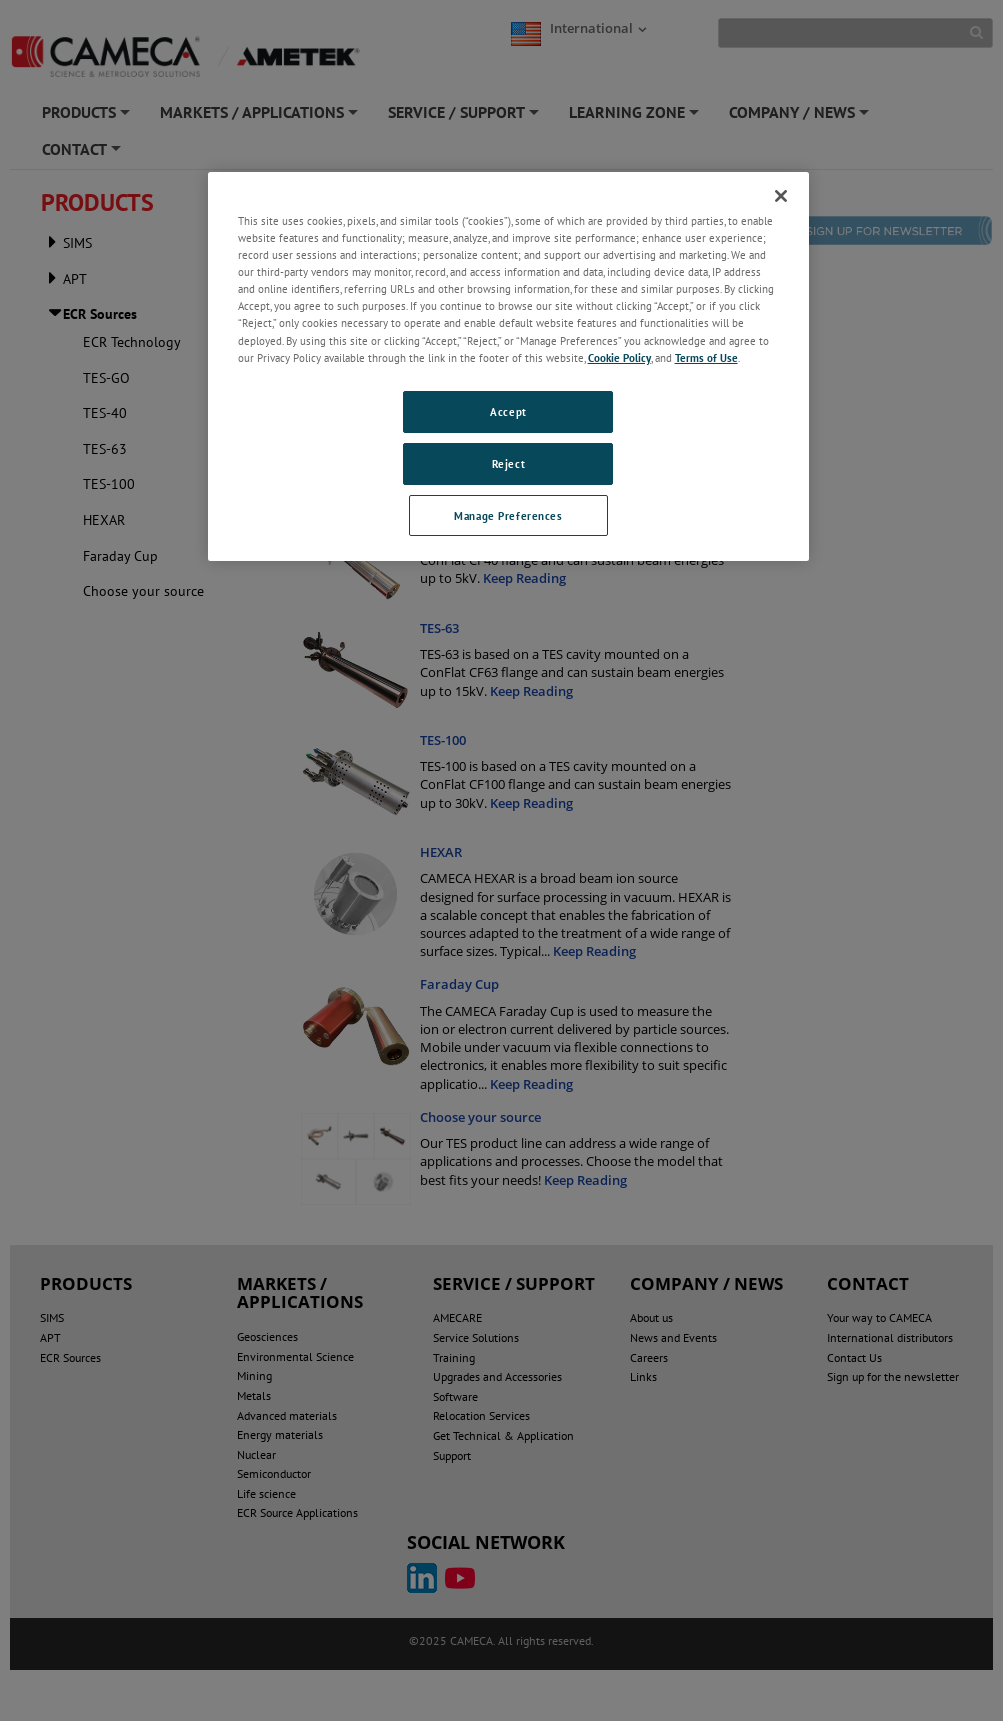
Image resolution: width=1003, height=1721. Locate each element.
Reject (508, 463)
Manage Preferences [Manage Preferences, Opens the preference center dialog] (508, 515)
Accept (508, 411)
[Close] (781, 196)
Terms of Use (706, 357)
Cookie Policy (619, 357)
